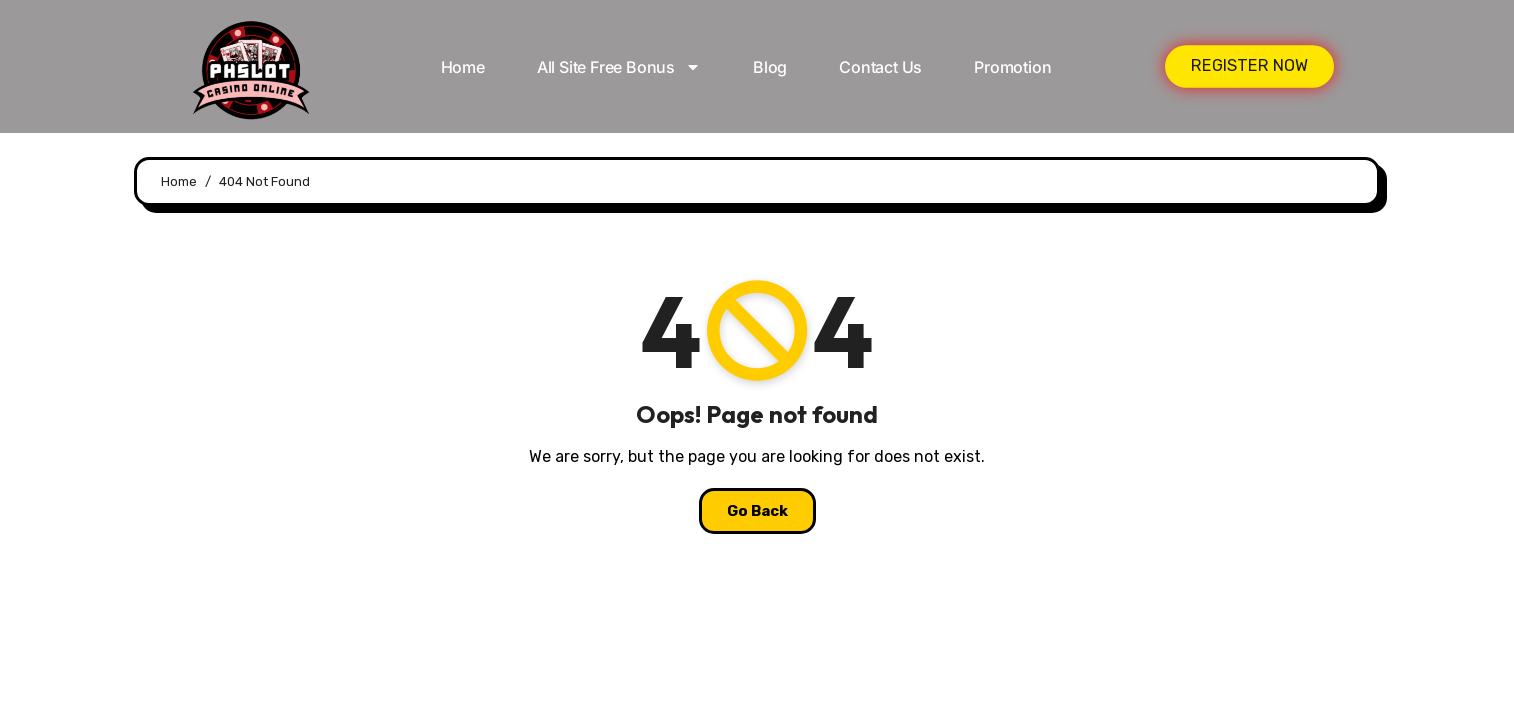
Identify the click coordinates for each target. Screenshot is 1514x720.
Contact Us (880, 67)
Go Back (757, 511)
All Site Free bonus (619, 67)
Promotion (1012, 67)
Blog (770, 67)
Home (463, 67)
